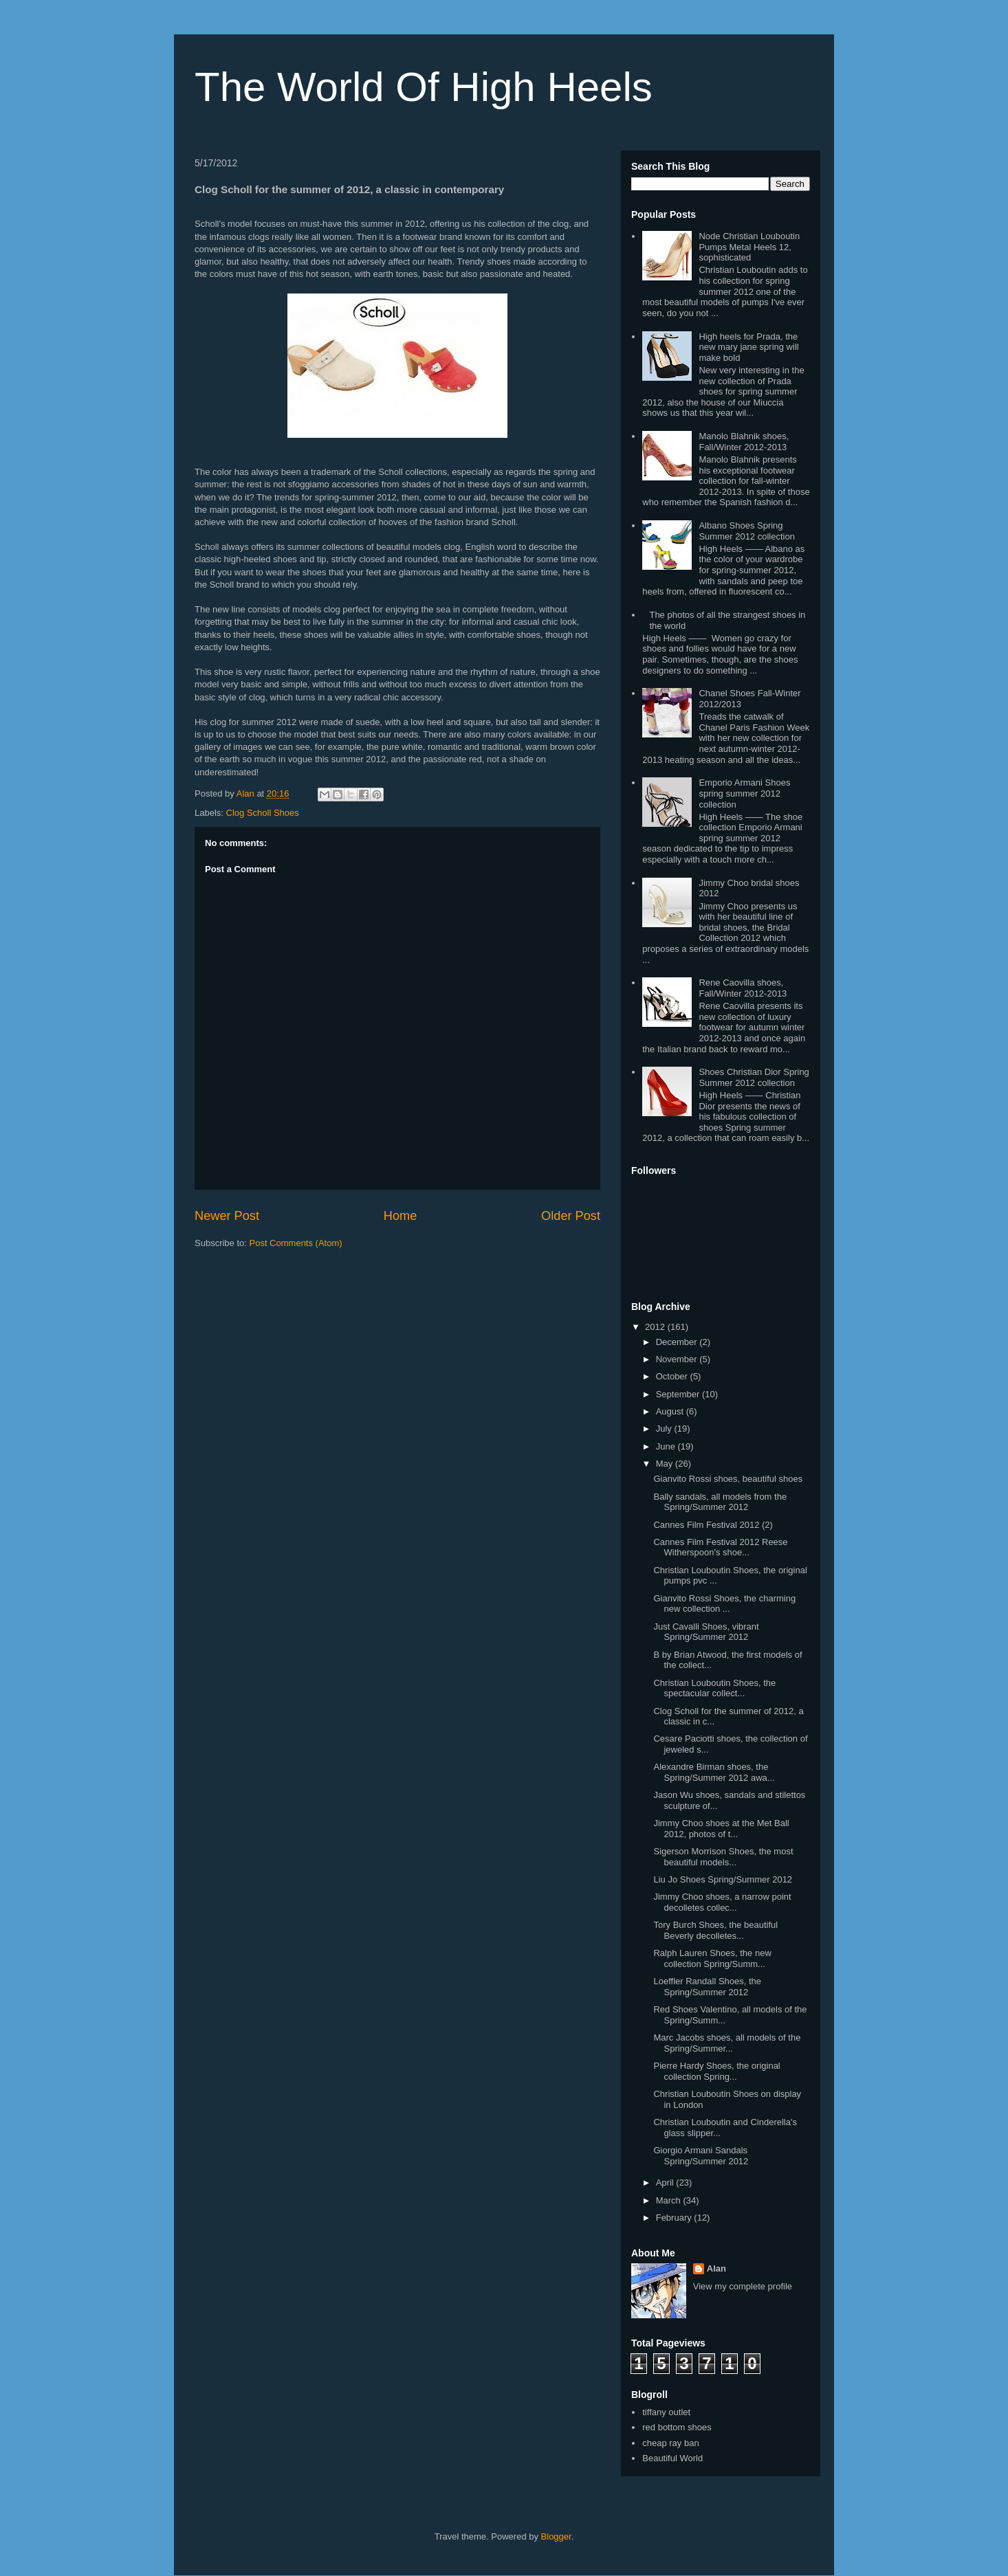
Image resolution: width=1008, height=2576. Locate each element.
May (665, 1463)
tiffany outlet (666, 2412)
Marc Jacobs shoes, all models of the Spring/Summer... (726, 2043)
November (678, 1359)
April (666, 2182)
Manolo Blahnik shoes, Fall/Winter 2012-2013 (744, 441)
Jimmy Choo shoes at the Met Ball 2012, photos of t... (721, 1828)
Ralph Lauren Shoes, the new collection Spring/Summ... (712, 1958)
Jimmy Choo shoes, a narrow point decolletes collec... (722, 1902)
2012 (656, 1327)
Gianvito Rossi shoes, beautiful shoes (727, 1479)
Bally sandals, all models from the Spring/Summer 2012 (720, 1502)
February (675, 2217)
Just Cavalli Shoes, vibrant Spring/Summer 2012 (705, 1632)
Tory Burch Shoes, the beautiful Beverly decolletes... (715, 1930)
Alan (716, 2268)
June (667, 1446)
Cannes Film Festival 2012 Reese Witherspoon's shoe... (720, 1547)
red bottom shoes (676, 2427)
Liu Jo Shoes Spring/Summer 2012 (722, 1879)
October (673, 1376)
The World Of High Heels (424, 87)
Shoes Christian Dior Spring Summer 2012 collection (754, 1077)
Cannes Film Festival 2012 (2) (712, 1525)
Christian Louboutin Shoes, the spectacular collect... (714, 1688)
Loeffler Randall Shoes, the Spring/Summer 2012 (707, 1986)
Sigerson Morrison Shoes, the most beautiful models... (723, 1856)
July (665, 1428)
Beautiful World (672, 2458)
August (671, 1411)
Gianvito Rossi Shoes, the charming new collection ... (724, 1603)
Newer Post (227, 1216)
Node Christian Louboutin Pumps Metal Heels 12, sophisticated (749, 247)
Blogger (556, 2536)
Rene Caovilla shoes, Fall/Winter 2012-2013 (743, 988)
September (679, 1394)
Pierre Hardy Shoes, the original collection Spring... (716, 2071)
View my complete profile (742, 2286)
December (678, 1342)
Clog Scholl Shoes (262, 813)
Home (400, 1216)
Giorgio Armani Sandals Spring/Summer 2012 (700, 2155)
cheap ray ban (670, 2443)
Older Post (570, 1216)
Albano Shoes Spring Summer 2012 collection (746, 531)
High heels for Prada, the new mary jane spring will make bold (748, 347)
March (669, 2200)
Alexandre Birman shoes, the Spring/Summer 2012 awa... (713, 1772)
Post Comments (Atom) (296, 1243)
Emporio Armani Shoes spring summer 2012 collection (744, 793)
